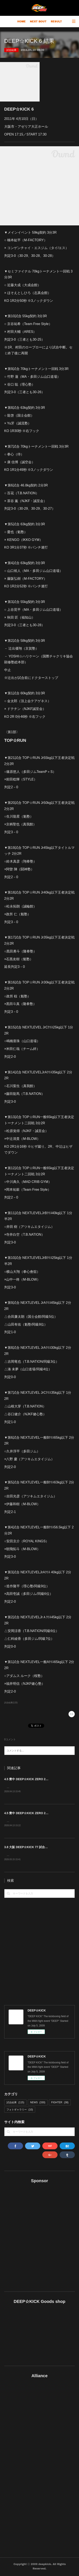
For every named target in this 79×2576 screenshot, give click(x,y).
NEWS (37, 2103)
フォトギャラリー (20, 2110)
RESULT (56, 21)
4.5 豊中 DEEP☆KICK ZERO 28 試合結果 (32, 1813)
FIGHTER (59, 2103)
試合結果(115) (10, 1702)
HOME (21, 21)
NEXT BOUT (38, 21)
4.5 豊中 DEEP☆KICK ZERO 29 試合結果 (32, 1779)
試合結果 (11, 50)
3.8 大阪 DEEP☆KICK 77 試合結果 (27, 1847)
